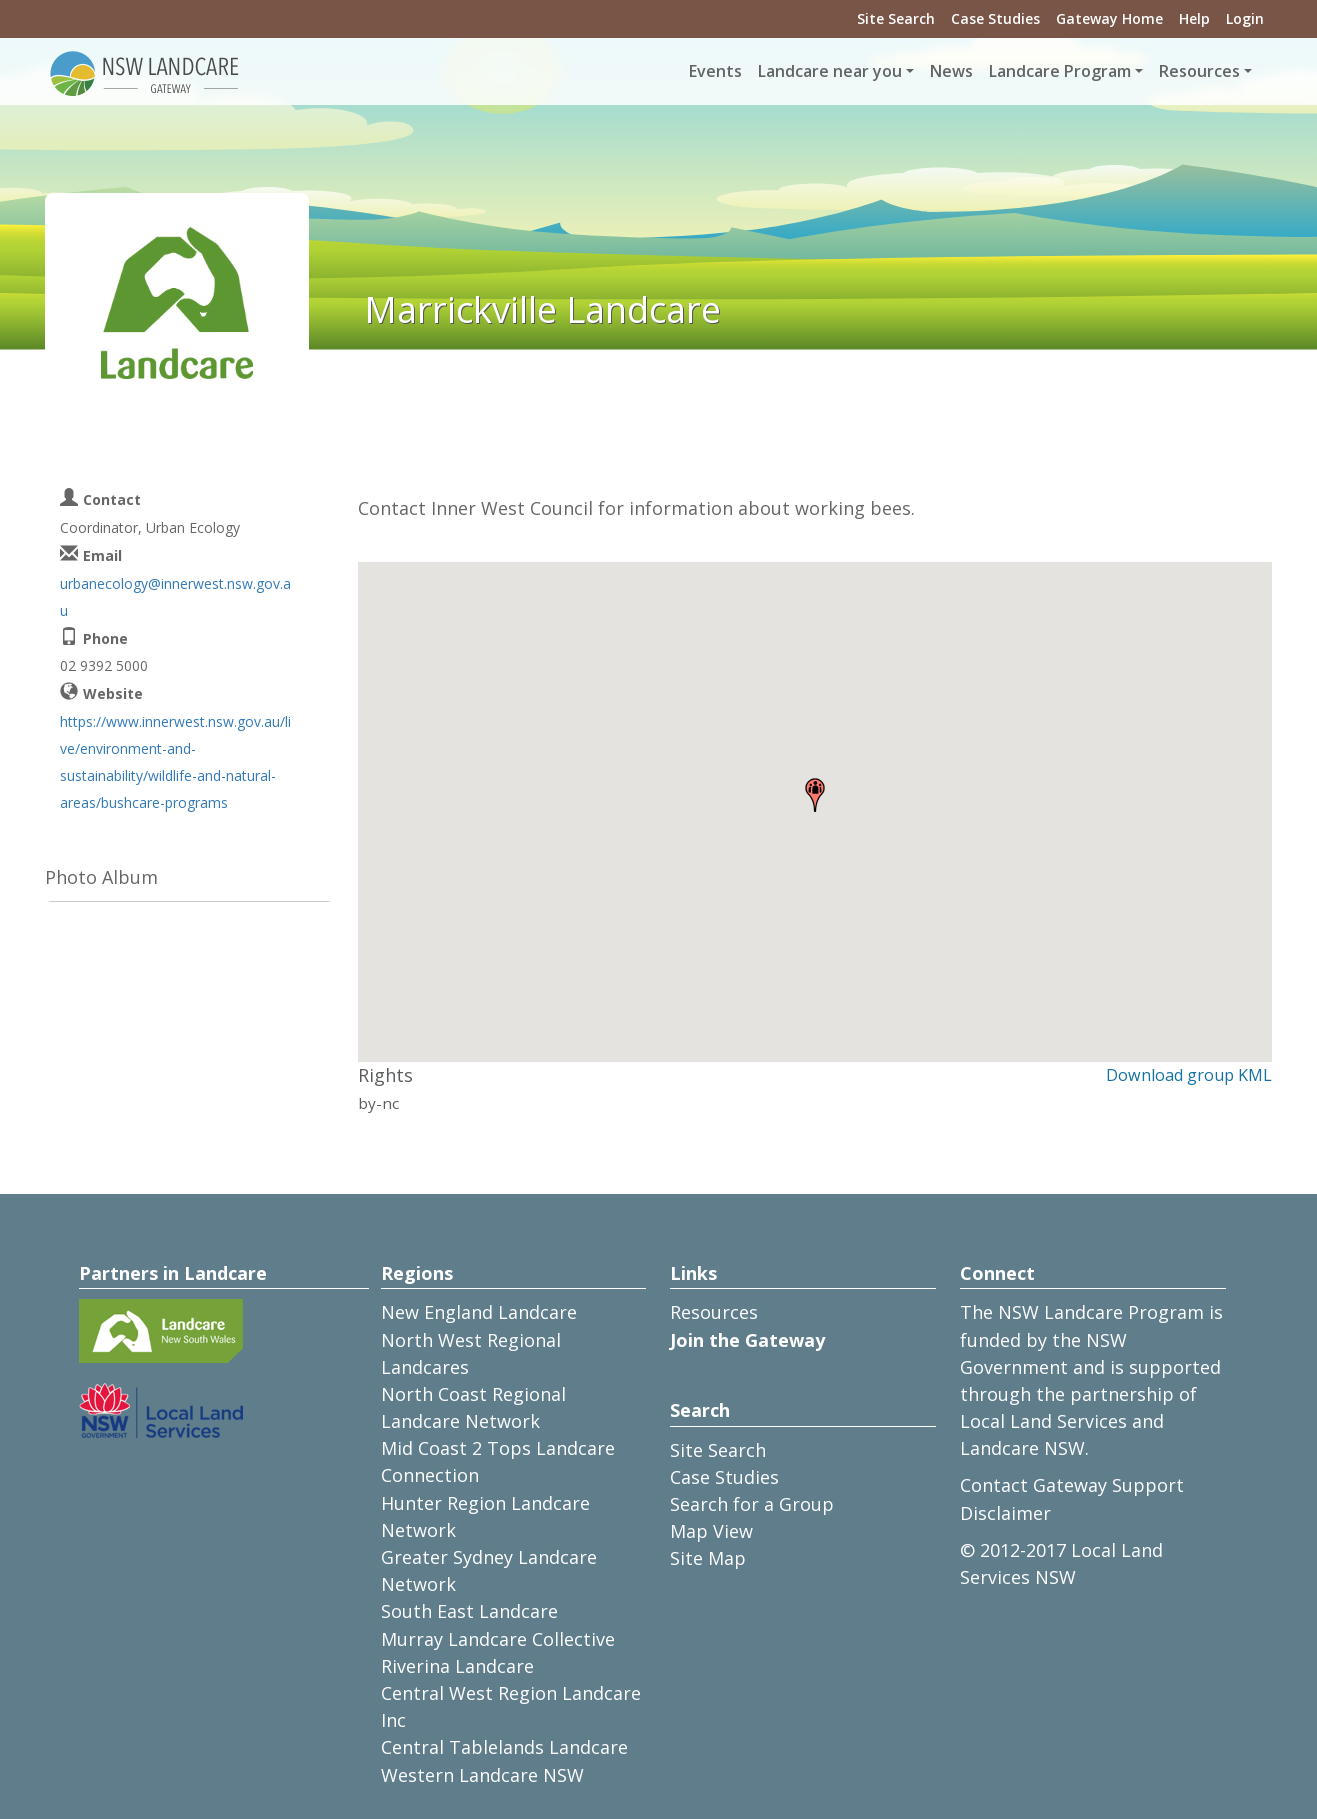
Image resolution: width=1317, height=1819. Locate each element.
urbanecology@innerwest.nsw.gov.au (175, 597)
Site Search (896, 18)
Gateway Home (1109, 18)
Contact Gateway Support (1072, 1485)
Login (1245, 18)
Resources (714, 1312)
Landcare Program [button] (1060, 71)
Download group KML (1189, 1075)
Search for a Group (752, 1504)
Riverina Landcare (457, 1666)
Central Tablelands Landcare (504, 1747)
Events (715, 71)
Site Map (708, 1558)
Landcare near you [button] (830, 71)
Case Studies (995, 18)
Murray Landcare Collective (498, 1639)
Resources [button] (1199, 71)
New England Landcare (479, 1312)
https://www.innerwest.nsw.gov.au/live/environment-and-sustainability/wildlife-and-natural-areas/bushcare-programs (175, 762)
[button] (815, 795)
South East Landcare (469, 1611)
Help (1194, 18)
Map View (711, 1531)
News (951, 71)
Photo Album (101, 877)
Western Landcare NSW (482, 1775)
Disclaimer (1005, 1513)
